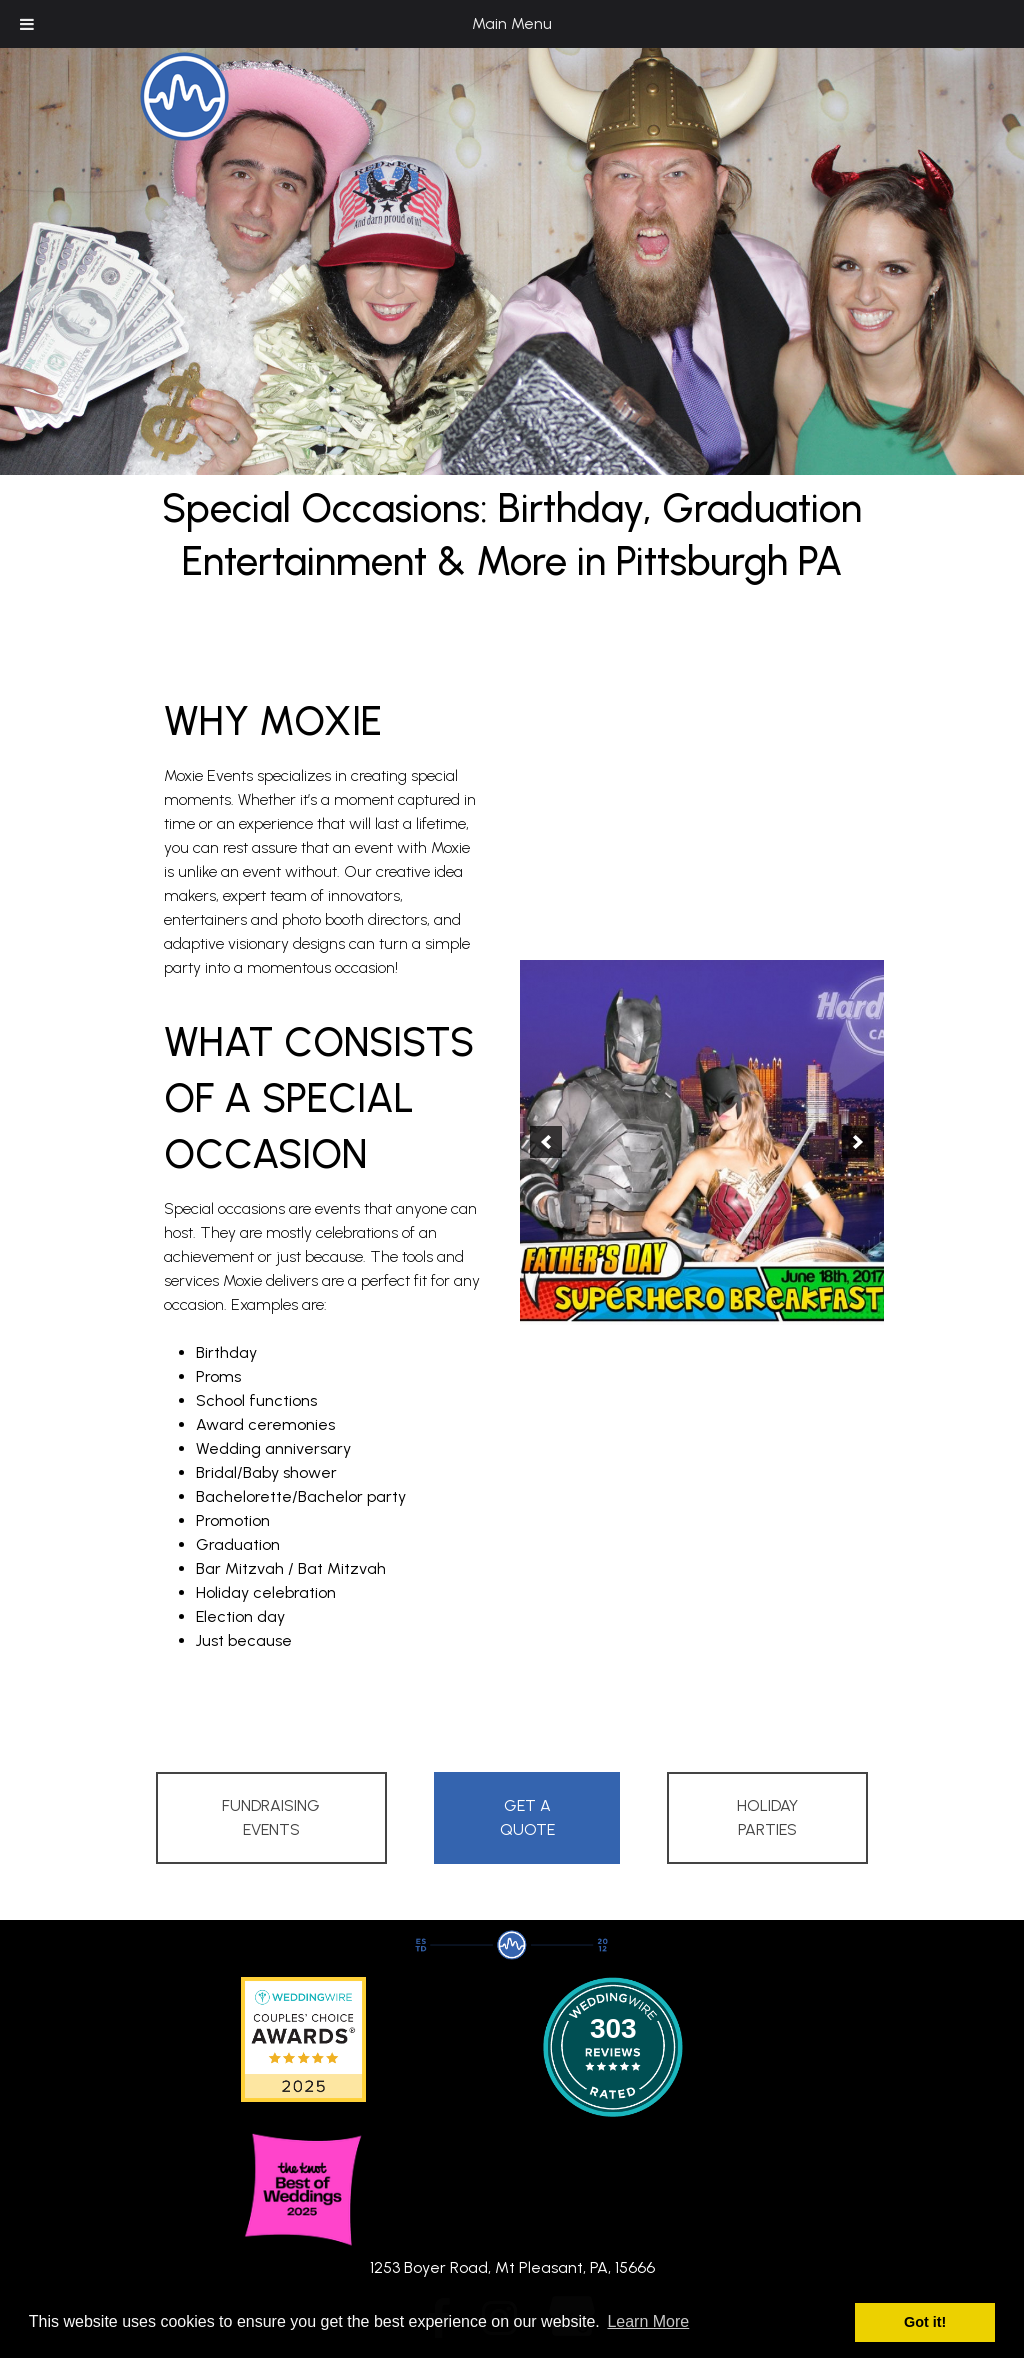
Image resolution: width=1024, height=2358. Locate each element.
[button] (546, 1142)
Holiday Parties (767, 1817)
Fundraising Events (271, 1817)
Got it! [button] (925, 2322)
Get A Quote (527, 1817)
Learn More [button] (648, 2321)
